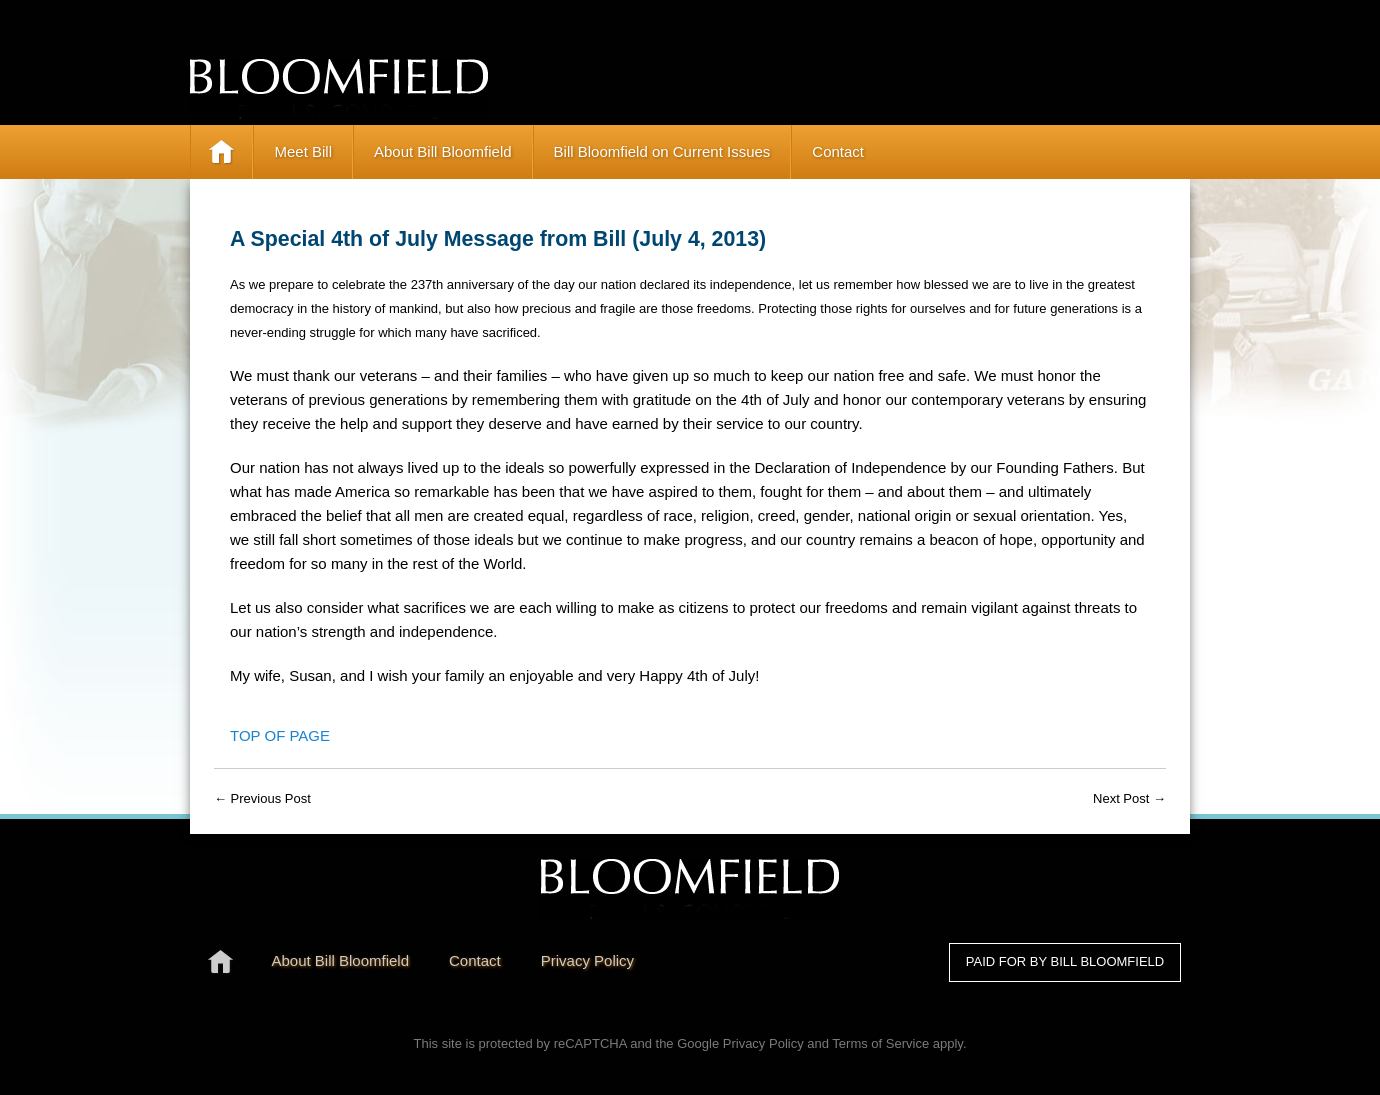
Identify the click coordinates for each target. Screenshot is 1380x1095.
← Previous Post (262, 798)
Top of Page (280, 735)
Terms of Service (880, 1043)
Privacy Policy (763, 1043)
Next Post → (1129, 798)
